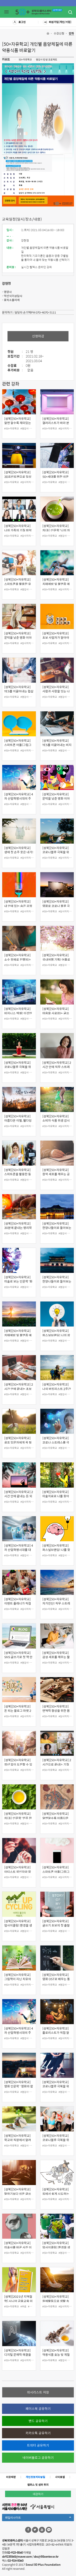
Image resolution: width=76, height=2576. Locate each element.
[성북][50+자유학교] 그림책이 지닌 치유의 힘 (17, 1979)
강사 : (9, 240)
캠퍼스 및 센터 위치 (38, 2484)
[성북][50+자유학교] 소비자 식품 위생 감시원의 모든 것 (56, 1120)
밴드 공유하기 (38, 2420)
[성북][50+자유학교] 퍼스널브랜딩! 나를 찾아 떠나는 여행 (56, 1549)
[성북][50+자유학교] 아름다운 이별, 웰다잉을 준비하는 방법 (18, 1120)
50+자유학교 (25, 59)
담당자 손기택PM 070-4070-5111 (35, 312)
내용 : (9, 248)
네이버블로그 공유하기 (38, 2457)
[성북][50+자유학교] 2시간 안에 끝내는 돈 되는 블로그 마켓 (18, 1496)
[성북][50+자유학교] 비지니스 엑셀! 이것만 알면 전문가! (18, 1013)
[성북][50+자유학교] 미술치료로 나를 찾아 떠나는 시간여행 (55, 1496)
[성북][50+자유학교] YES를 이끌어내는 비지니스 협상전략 (57, 744)
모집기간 (16, 356)
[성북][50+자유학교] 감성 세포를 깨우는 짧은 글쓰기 (56, 1657)
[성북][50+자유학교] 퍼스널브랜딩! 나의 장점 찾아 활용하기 (56, 1335)
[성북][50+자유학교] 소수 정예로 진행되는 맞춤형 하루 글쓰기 (17, 959)
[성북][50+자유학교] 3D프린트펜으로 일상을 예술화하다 (17, 476)
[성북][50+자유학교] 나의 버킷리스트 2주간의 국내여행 (56, 1388)
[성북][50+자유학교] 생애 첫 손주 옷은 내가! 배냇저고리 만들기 (18, 852)
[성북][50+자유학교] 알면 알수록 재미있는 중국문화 (17, 422)
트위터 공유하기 (38, 2445)
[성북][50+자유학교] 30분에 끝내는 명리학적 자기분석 (18, 1227)
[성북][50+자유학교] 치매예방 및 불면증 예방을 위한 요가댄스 (56, 583)
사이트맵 (60, 2477)
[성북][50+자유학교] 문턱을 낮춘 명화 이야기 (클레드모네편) (56, 798)
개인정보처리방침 (35, 2477)
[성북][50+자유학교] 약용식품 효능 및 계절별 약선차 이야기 (56, 2354)
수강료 (16, 365)
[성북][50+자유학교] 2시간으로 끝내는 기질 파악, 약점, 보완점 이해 (56, 1764)
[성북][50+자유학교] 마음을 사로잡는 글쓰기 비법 (55, 1013)
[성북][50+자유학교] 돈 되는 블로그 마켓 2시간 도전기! (17, 1710)
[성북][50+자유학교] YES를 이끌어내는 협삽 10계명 (18, 691)
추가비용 (16, 370)
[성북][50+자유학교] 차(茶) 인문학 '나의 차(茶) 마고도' (56, 530)
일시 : (9, 230)
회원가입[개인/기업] (57, 22)
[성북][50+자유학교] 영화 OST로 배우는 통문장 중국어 (56, 1979)
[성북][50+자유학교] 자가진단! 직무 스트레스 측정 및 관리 (56, 1603)
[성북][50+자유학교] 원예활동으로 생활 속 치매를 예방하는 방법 (55, 2300)
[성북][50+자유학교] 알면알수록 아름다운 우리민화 (55, 1817)
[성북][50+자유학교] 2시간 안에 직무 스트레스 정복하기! (56, 1066)
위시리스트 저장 (38, 2392)
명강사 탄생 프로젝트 (46, 59)
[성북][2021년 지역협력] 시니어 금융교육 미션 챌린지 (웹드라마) (18, 2300)
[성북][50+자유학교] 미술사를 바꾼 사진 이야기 (18, 2247)
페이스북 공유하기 (38, 2408)
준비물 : (11, 267)
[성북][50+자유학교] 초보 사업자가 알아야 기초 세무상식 (55, 637)
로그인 (19, 22)
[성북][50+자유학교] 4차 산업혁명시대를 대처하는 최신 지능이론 (18, 1549)
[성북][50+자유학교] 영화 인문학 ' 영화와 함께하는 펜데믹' (18, 2086)
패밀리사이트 (38, 2518)
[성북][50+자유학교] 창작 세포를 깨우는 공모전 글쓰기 (56, 1174)
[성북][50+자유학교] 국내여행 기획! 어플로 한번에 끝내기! (56, 959)
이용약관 (11, 2477)
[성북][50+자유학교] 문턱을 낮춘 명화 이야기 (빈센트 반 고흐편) (18, 637)
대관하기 (38, 2494)
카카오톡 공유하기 (38, 2432)
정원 (16, 351)
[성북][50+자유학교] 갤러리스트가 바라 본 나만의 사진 (55, 422)
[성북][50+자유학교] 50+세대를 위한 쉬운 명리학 (55, 476)
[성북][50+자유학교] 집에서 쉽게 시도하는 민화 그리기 (55, 2193)
